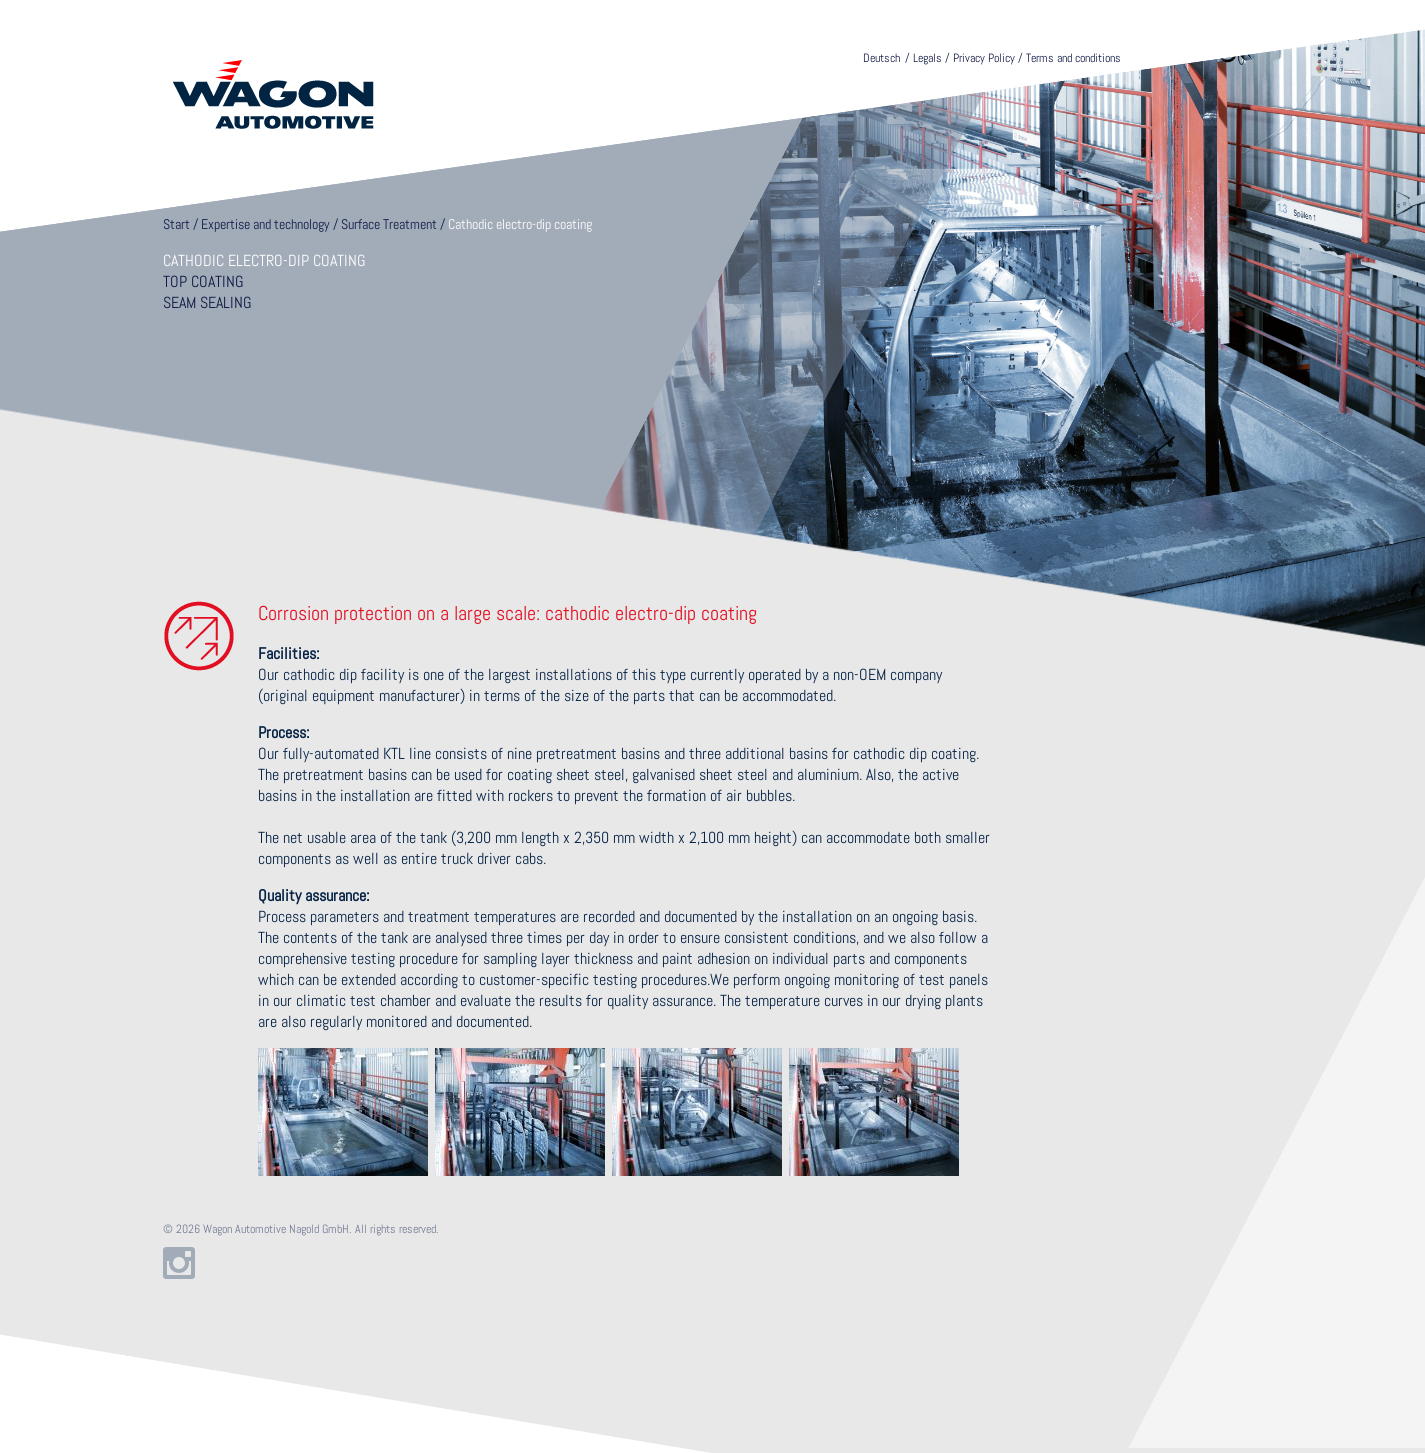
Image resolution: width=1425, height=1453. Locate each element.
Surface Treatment (389, 224)
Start (176, 224)
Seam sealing (207, 302)
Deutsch (881, 58)
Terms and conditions (1073, 58)
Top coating (203, 281)
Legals (927, 58)
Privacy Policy (984, 58)
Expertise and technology (265, 224)
